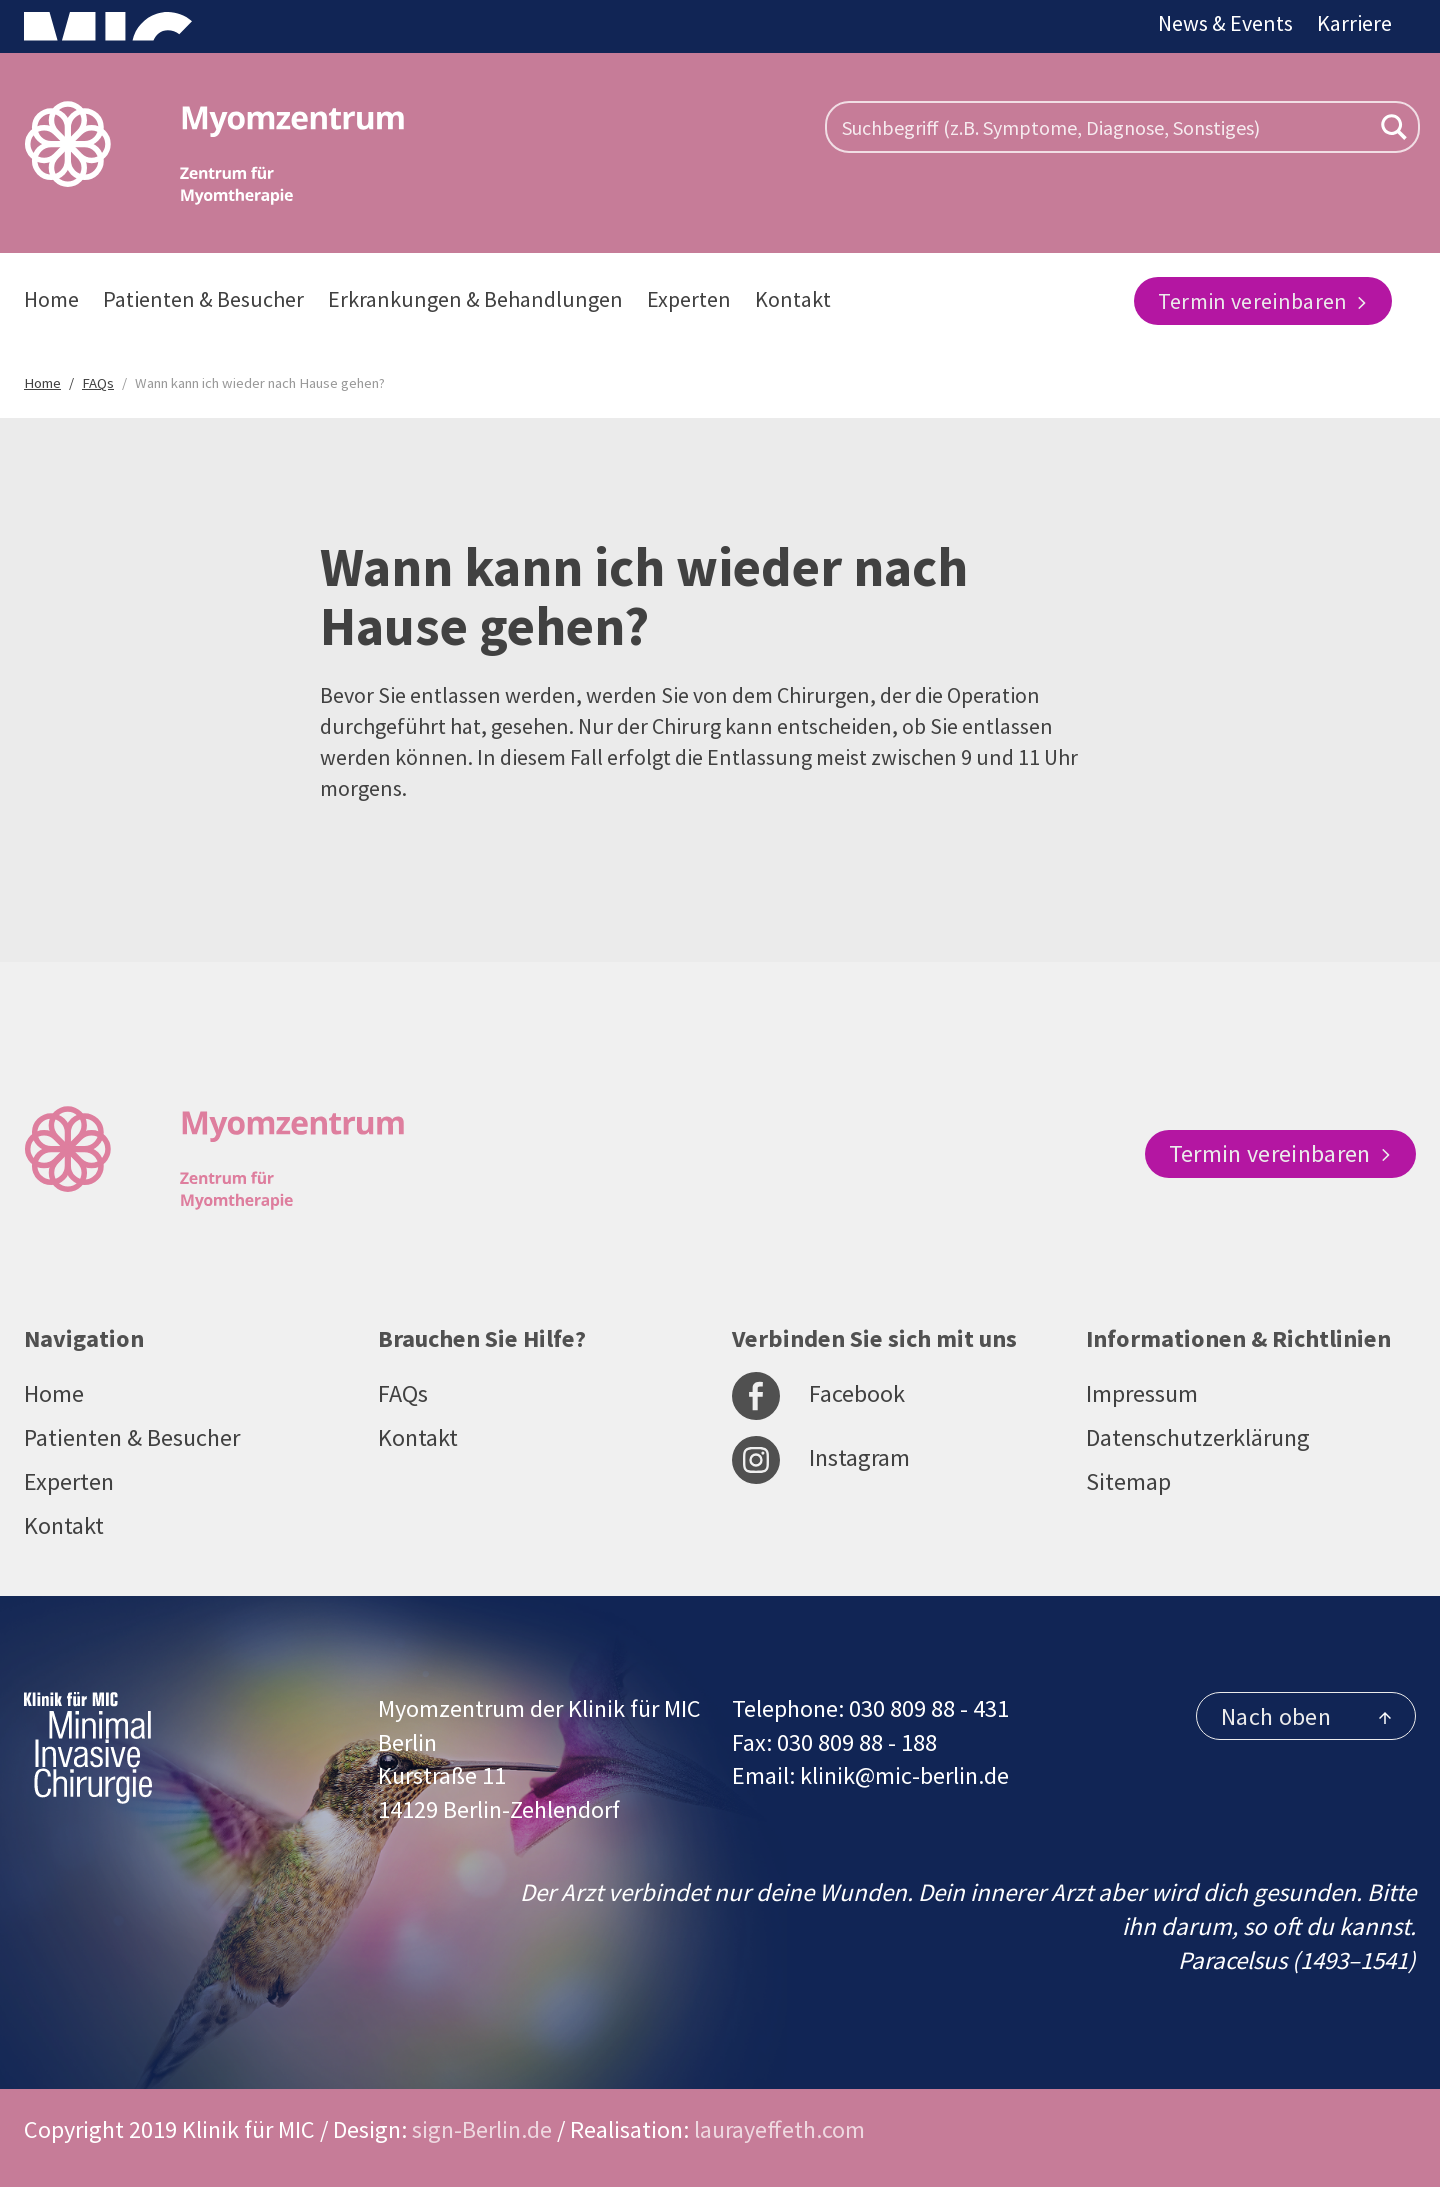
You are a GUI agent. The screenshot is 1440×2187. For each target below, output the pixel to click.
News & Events (1225, 23)
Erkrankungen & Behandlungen (475, 299)
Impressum (1142, 1393)
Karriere (1354, 23)
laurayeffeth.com (779, 2129)
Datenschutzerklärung (1198, 1437)
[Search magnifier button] (1394, 127)
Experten (689, 299)
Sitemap (1128, 1481)
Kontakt (793, 299)
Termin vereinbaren (1263, 301)
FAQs (403, 1393)
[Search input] (1103, 127)
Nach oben (1306, 1716)
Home (51, 299)
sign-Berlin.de (482, 2129)
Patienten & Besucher (203, 299)
